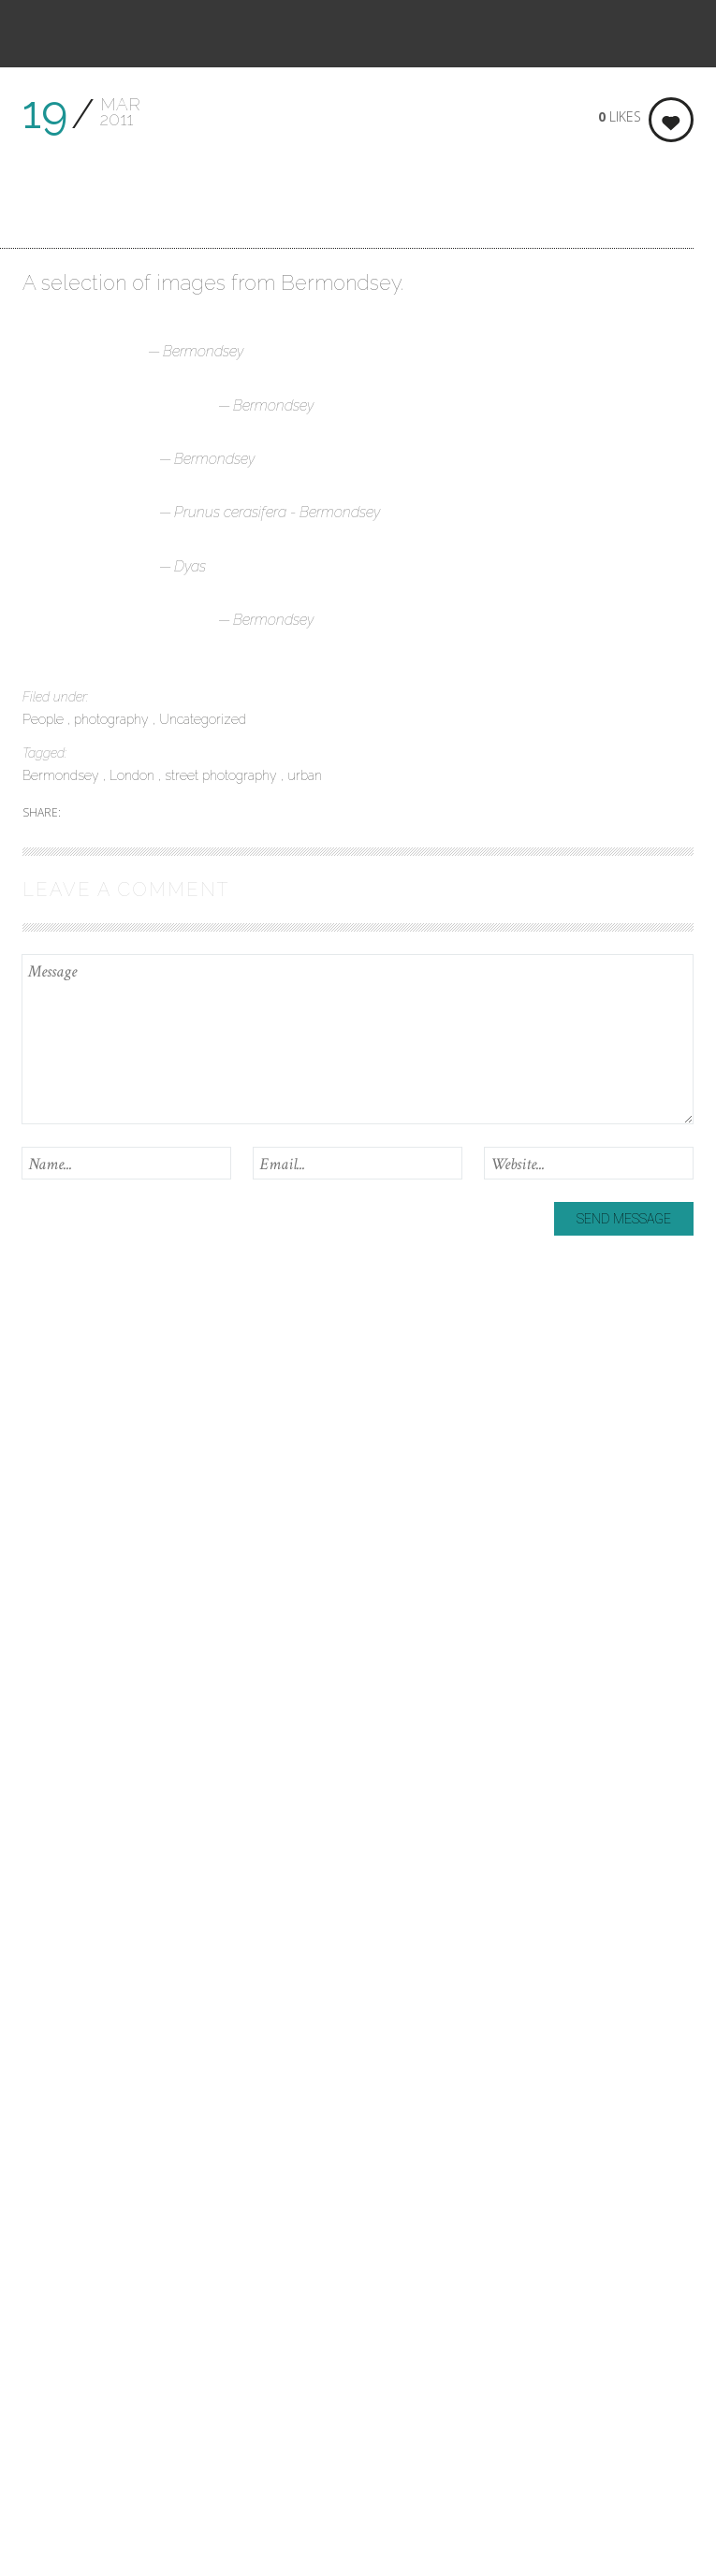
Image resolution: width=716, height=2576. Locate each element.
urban (304, 775)
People (44, 719)
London (134, 775)
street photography (223, 775)
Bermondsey (62, 775)
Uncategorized (202, 719)
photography (113, 719)
